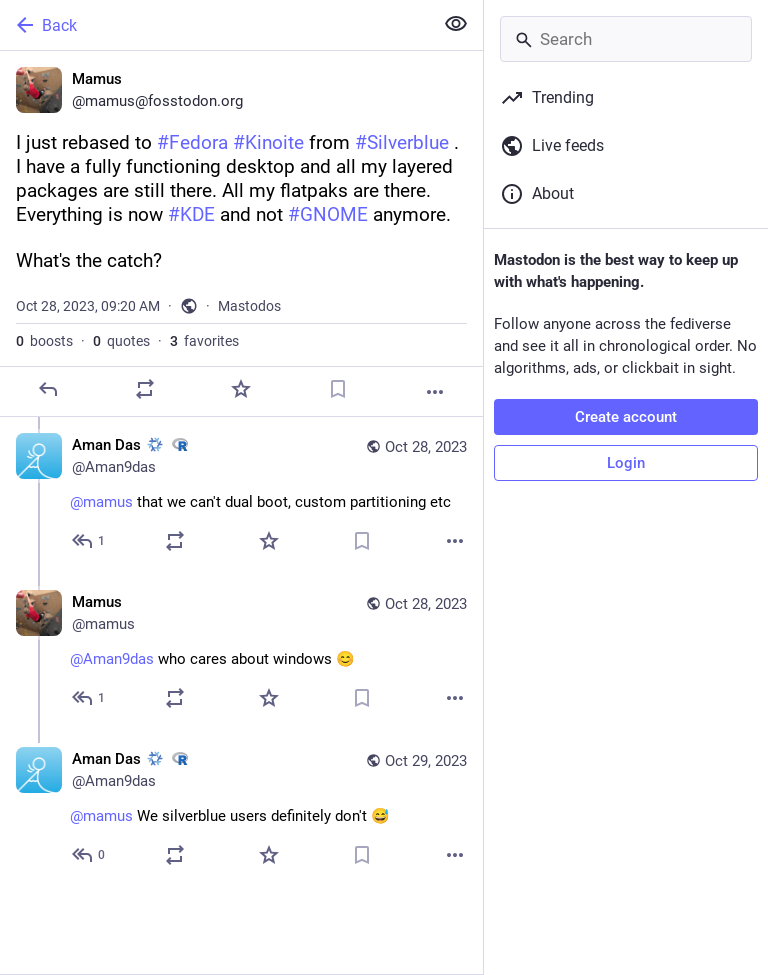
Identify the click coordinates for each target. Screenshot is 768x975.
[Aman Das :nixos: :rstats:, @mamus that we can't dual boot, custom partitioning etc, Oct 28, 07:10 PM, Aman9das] (241, 495)
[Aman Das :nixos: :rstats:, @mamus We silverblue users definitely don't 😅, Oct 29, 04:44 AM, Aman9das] (241, 809)
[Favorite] (241, 389)
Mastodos (249, 306)
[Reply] (48, 389)
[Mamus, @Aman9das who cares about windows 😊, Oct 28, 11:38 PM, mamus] (241, 652)
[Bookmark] (338, 389)
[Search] (626, 39)
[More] (435, 392)
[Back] (214, 25)
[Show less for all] (456, 24)
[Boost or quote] (145, 389)
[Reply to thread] (89, 541)
